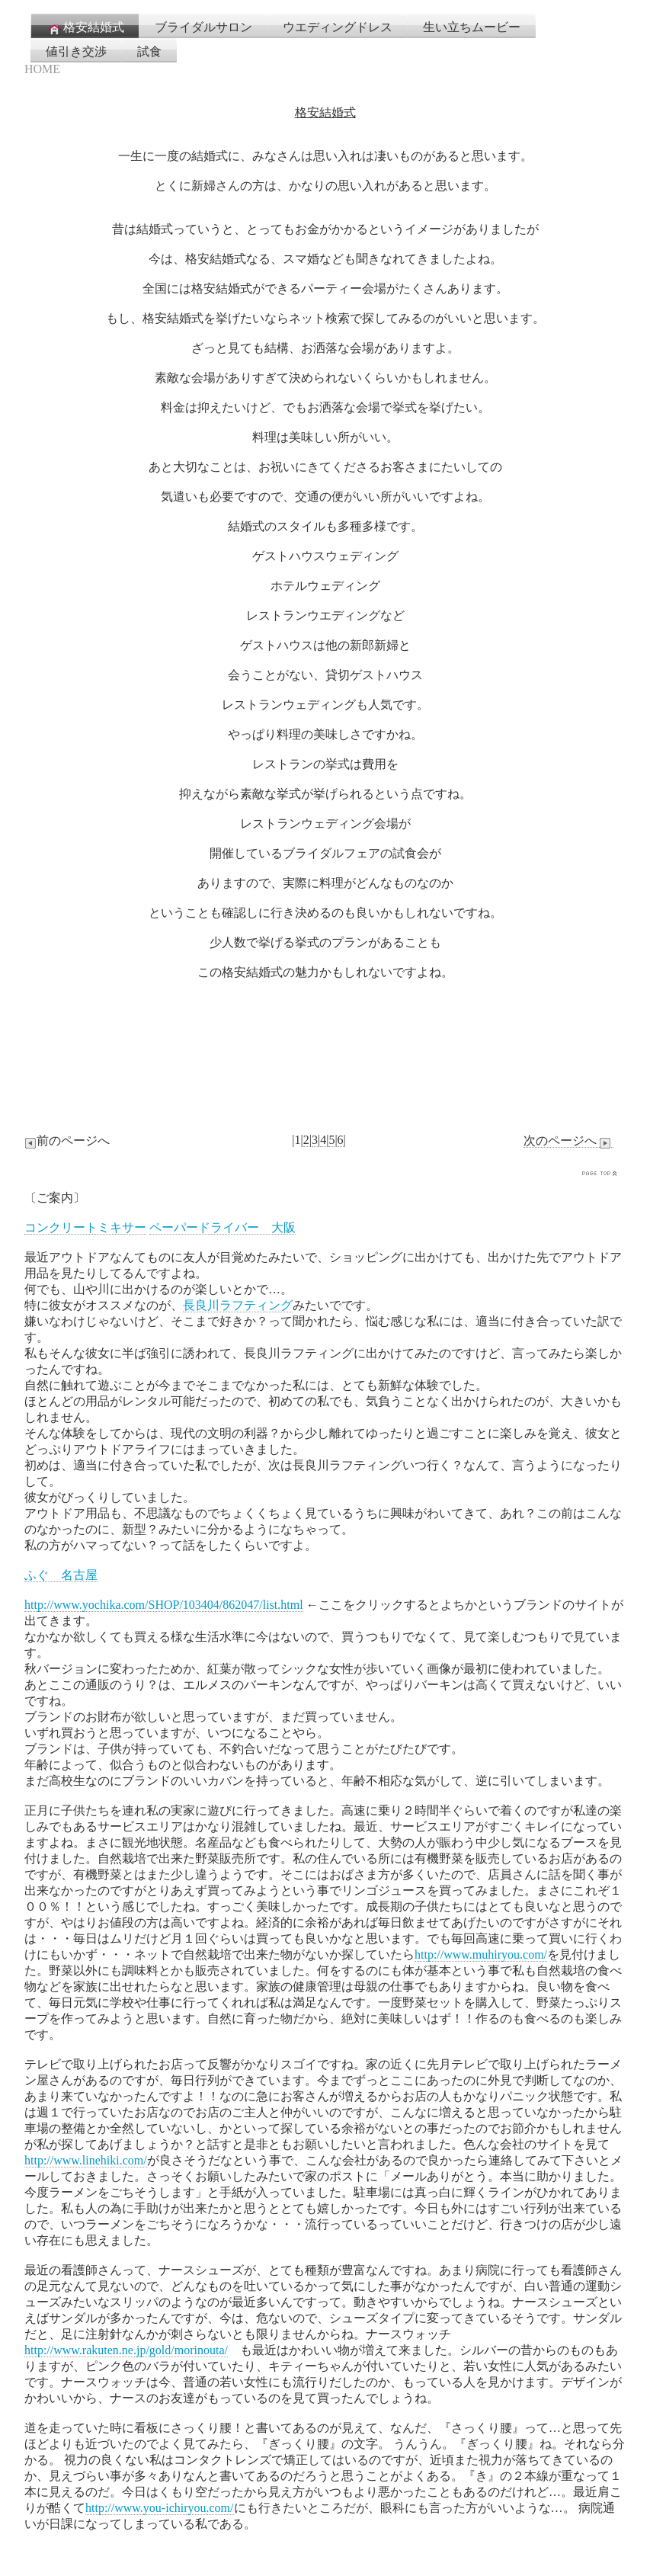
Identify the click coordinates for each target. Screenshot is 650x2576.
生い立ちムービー (471, 27)
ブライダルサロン (203, 27)
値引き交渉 (76, 51)
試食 (149, 51)
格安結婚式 (85, 28)
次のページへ (568, 1141)
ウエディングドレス (337, 27)
